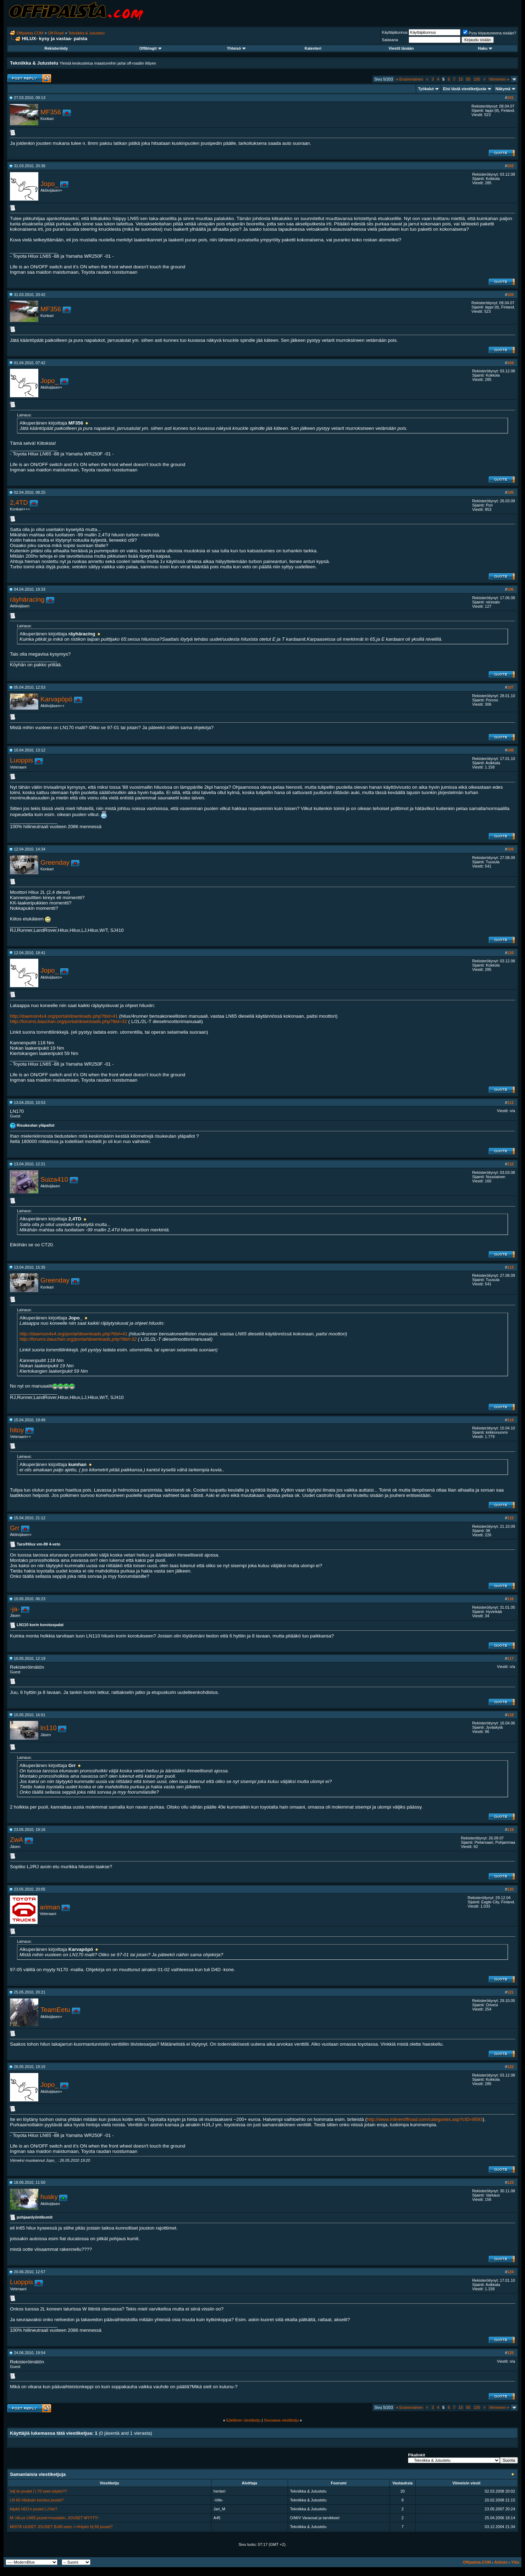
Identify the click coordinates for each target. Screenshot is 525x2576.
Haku (485, 48)
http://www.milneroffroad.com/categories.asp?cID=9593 (425, 2119)
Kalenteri (313, 48)
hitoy (17, 1430)
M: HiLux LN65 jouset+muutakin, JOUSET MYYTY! (54, 2518)
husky (49, 2196)
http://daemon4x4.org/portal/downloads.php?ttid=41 (64, 1016)
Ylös (515, 2562)
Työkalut (426, 89)
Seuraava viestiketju (281, 2420)
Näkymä (503, 89)
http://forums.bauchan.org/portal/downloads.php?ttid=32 (68, 1021)
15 (460, 79)
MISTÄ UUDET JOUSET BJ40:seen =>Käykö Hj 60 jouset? (61, 2527)
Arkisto (501, 2562)
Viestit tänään (401, 48)
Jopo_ (49, 183)
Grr (15, 1528)
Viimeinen (499, 79)
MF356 (50, 112)
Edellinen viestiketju (243, 2420)
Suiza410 (54, 1179)
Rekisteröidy (56, 48)
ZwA (16, 1839)
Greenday (55, 862)
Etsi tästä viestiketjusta (464, 89)
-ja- (15, 1609)
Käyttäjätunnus (395, 32)
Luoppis (21, 760)
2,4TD (19, 502)
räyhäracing (27, 599)
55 (468, 79)
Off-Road (55, 33)
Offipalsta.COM (30, 33)
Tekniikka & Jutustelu (86, 33)
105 (477, 79)
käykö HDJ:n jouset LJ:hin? (33, 2509)
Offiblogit (150, 48)
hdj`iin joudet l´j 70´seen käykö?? (38, 2491)
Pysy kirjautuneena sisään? (489, 33)
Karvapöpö (56, 699)
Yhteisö (236, 48)
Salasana (390, 40)
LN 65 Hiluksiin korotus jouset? (36, 2500)
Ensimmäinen (409, 79)
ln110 (48, 1728)
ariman (50, 1907)
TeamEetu (55, 2009)
